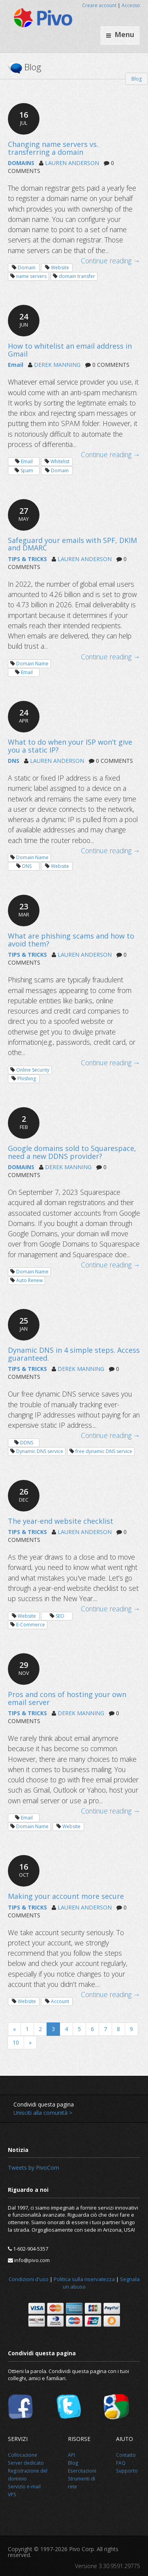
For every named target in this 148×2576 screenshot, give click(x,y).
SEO (60, 1616)
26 (24, 1495)
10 (16, 2042)
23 (24, 909)
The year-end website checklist (60, 1521)
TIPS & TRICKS (27, 559)
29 (24, 1668)
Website (60, 267)
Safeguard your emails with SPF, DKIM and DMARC (72, 544)
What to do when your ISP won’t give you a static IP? (70, 746)
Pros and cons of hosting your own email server (67, 1698)
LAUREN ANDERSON (72, 163)
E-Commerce (30, 1624)
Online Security (32, 1069)
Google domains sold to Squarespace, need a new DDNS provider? (72, 1152)
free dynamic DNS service (103, 1451)
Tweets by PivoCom (33, 2167)
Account (60, 2001)
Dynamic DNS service (39, 1451)
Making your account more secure (66, 1896)
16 (24, 118)
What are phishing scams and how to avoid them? (71, 939)
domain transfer (77, 276)
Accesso (131, 5)
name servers (31, 276)
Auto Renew (29, 1280)
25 (24, 1324)
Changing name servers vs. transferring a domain (53, 148)
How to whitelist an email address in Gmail (70, 350)
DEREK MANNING (57, 364)
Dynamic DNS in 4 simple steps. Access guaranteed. (74, 1354)
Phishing (26, 1078)
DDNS (26, 1442)
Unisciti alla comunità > (42, 2112)
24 (24, 320)
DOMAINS (21, 163)
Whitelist (60, 461)
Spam (27, 470)
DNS (13, 760)
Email (15, 364)
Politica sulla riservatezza (84, 2279)
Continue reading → (111, 260)
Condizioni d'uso (29, 2279)
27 (24, 514)
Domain (27, 267)
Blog (136, 78)
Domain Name (32, 663)
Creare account (99, 5)
